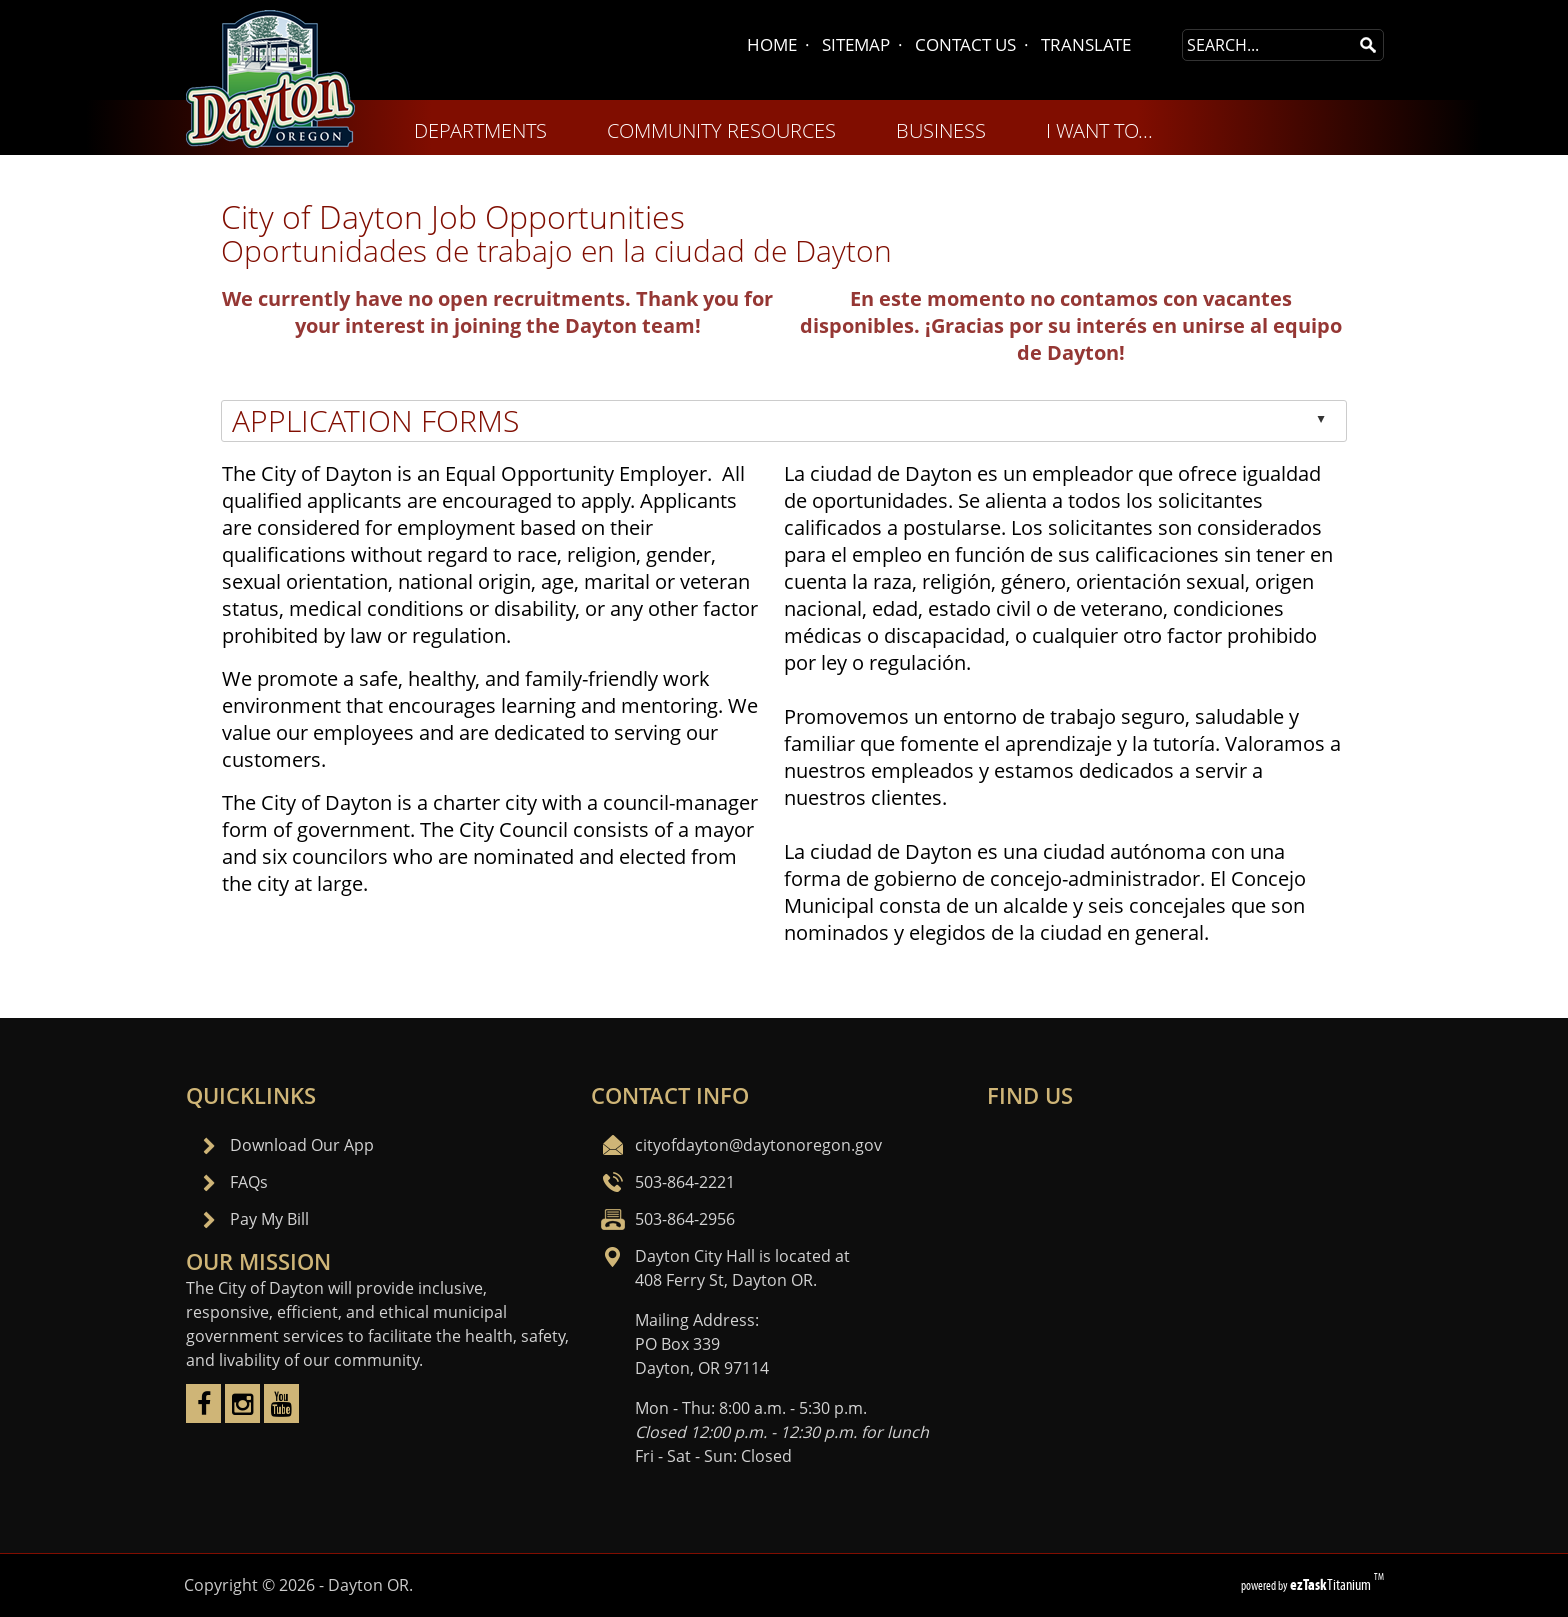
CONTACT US (965, 44)
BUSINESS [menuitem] (941, 130)
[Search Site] (1268, 45)
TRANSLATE (1086, 44)
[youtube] (281, 1417)
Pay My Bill (269, 1219)
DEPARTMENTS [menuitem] (480, 130)
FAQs (249, 1182)
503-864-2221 (685, 1182)
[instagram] (242, 1417)
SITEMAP (856, 44)
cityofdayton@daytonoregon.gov (758, 1145)
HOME (772, 44)
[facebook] (203, 1417)
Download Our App (302, 1145)
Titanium (1332, 1584)
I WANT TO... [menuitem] (1099, 130)
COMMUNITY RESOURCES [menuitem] (721, 130)
